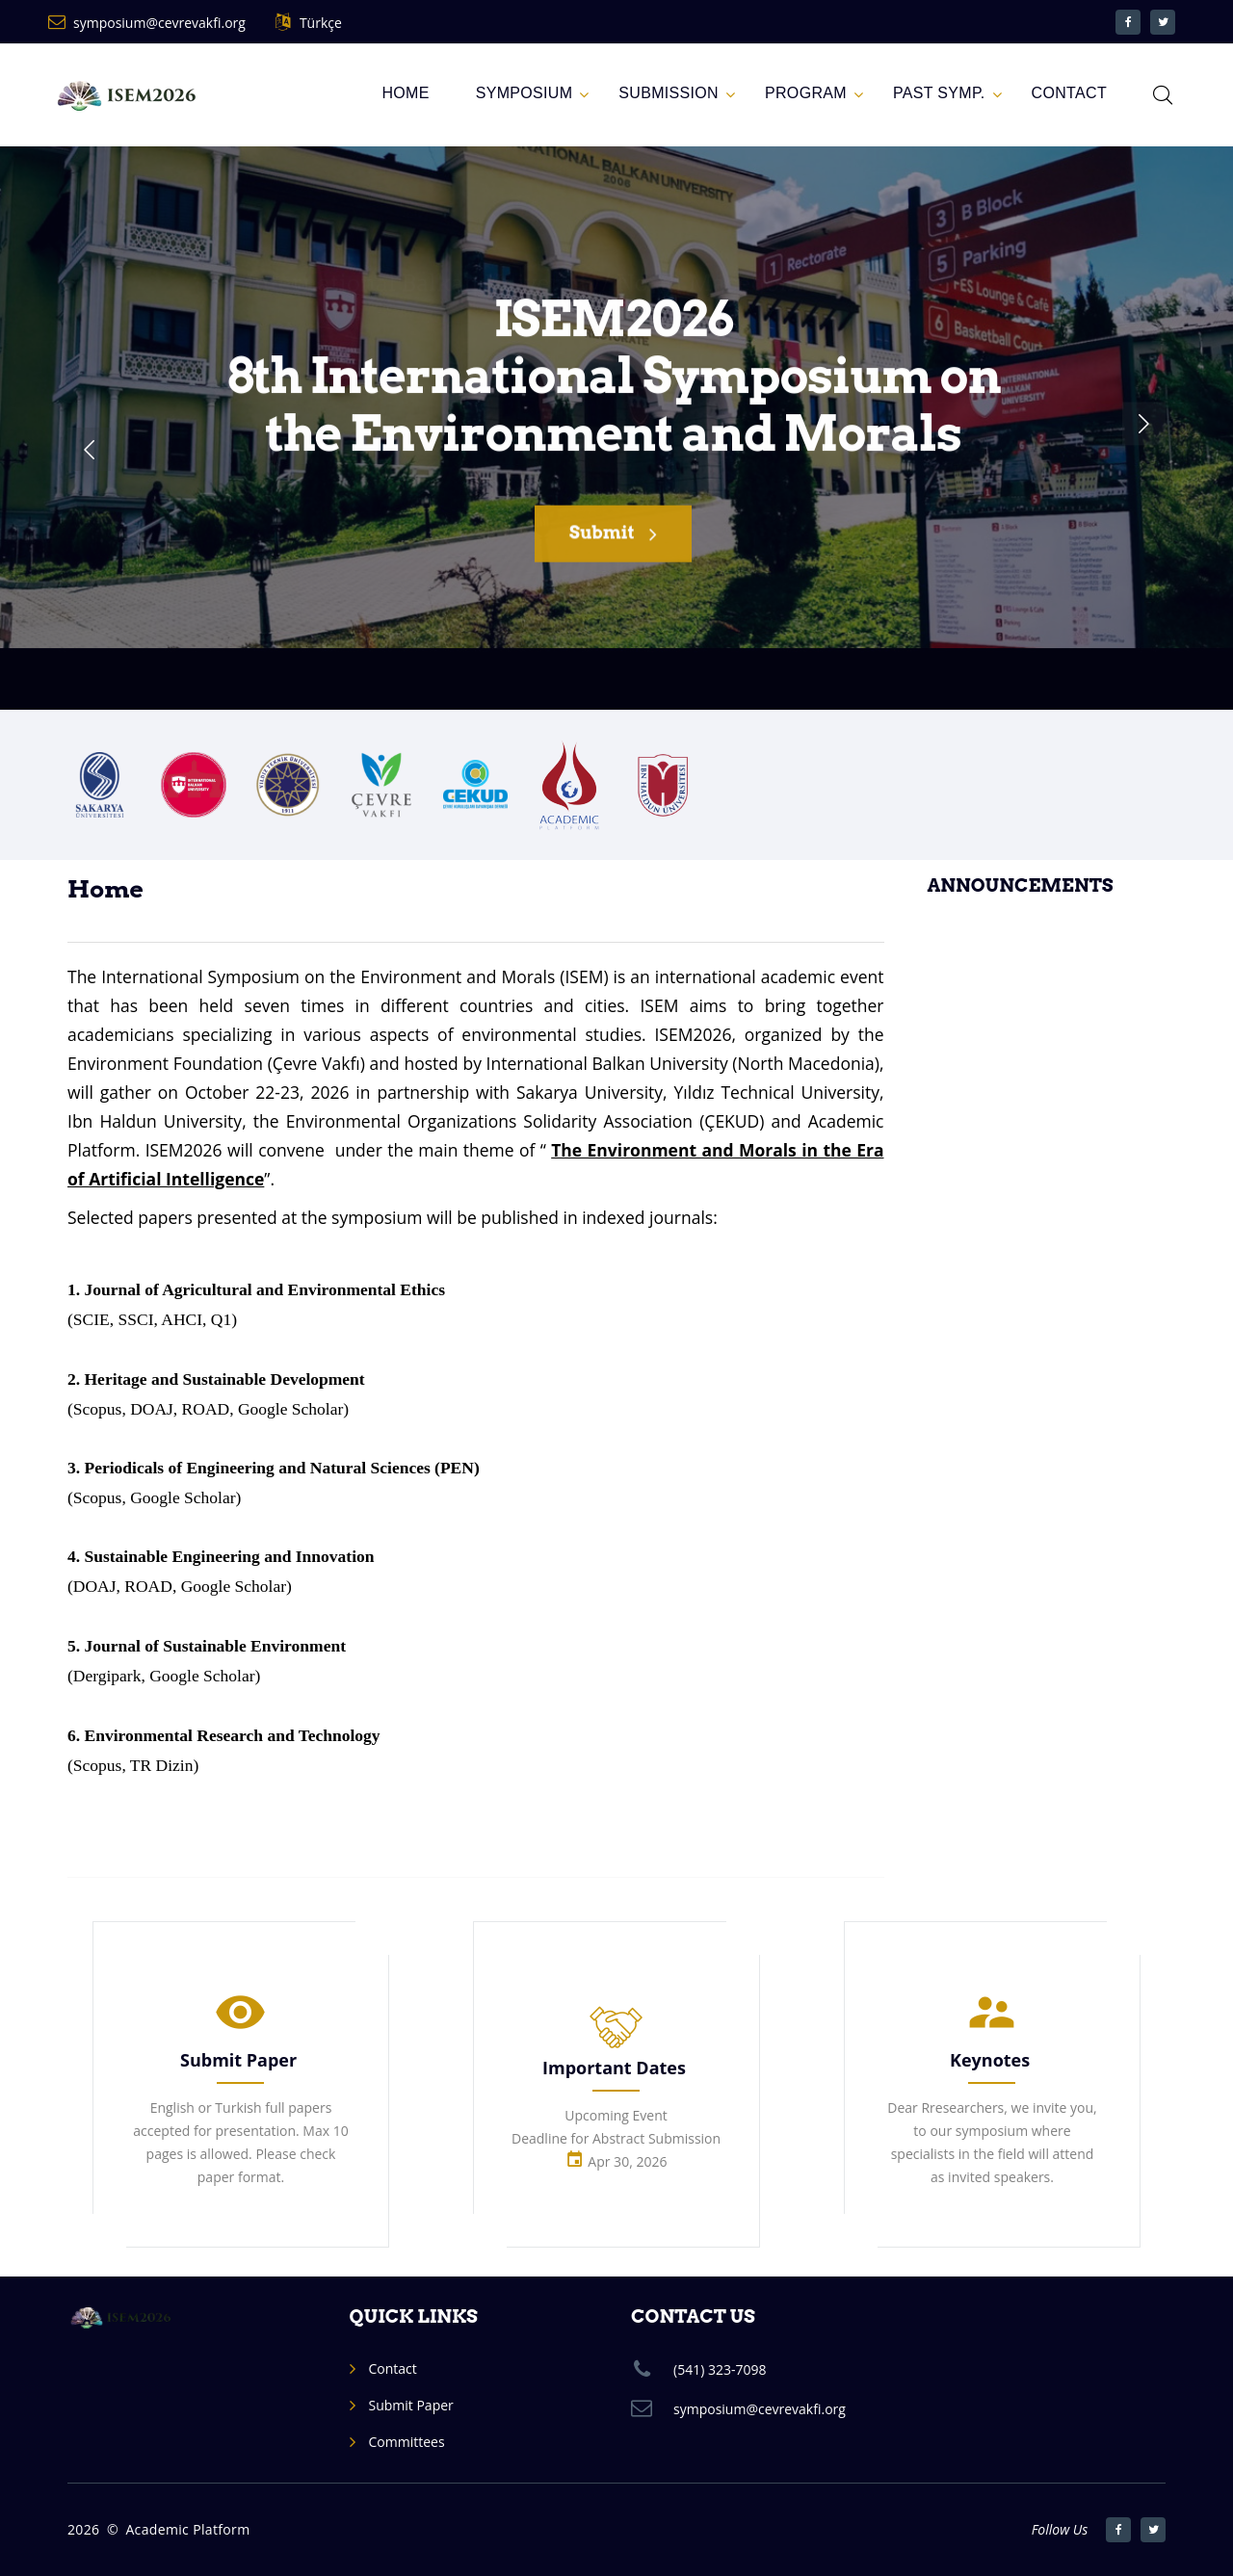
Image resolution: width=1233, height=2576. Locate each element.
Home (405, 93)
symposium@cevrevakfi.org (159, 22)
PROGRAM (806, 93)
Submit (613, 545)
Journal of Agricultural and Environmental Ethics (265, 1289)
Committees (407, 2442)
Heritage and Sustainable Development (225, 1379)
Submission (668, 93)
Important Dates (614, 2067)
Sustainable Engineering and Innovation (230, 1556)
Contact (393, 2368)
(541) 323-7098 (719, 2369)
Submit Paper (238, 2059)
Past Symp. (939, 93)
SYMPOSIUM (524, 93)
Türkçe (321, 22)
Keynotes (990, 2059)
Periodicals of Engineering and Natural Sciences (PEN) (282, 1467)
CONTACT (1069, 93)
